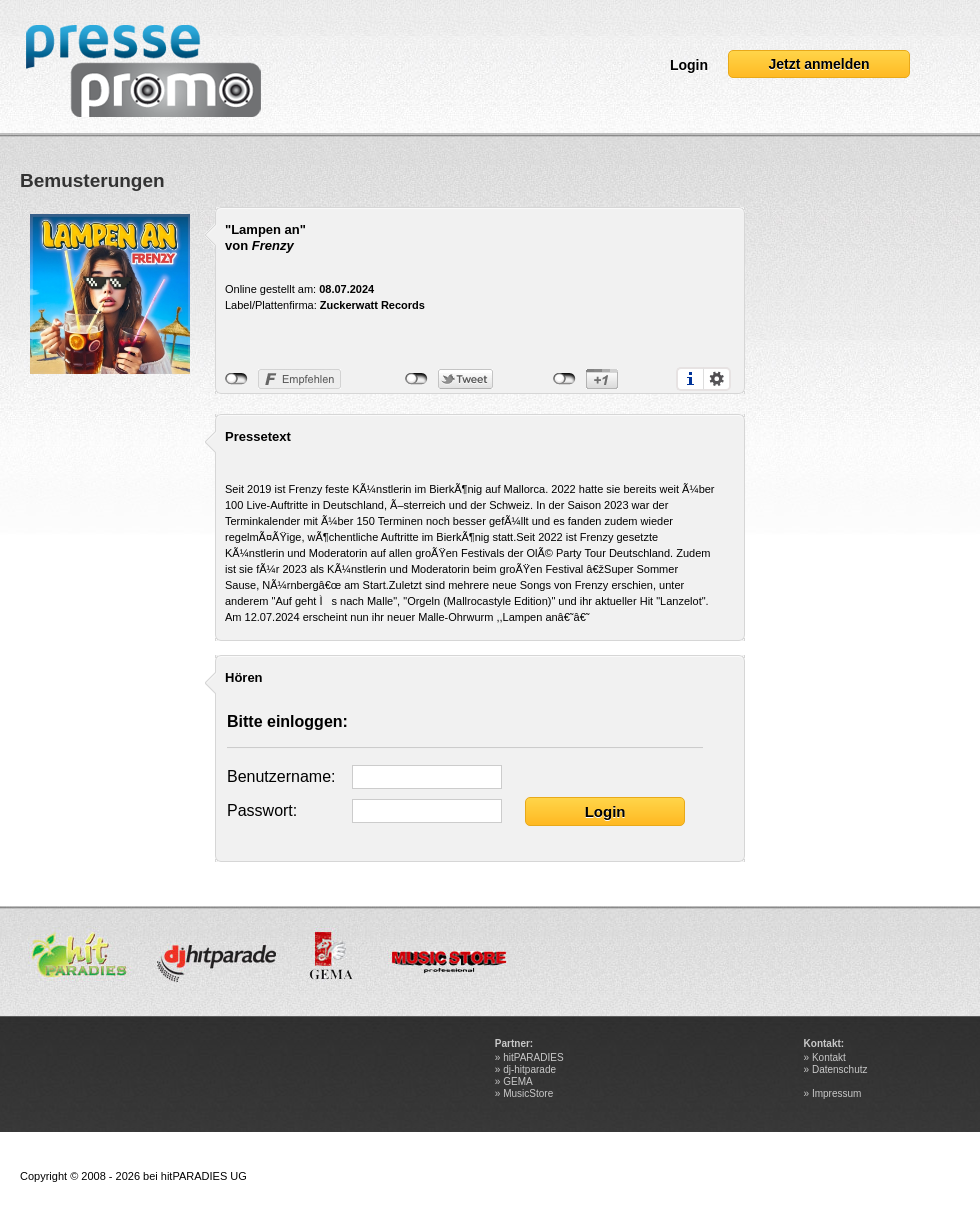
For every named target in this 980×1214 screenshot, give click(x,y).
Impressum (836, 1093)
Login (689, 65)
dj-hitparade (529, 1069)
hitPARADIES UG (204, 1176)
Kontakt (829, 1057)
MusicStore (528, 1093)
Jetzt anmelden (818, 64)
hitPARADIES (533, 1057)
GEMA (517, 1081)
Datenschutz (840, 1069)
